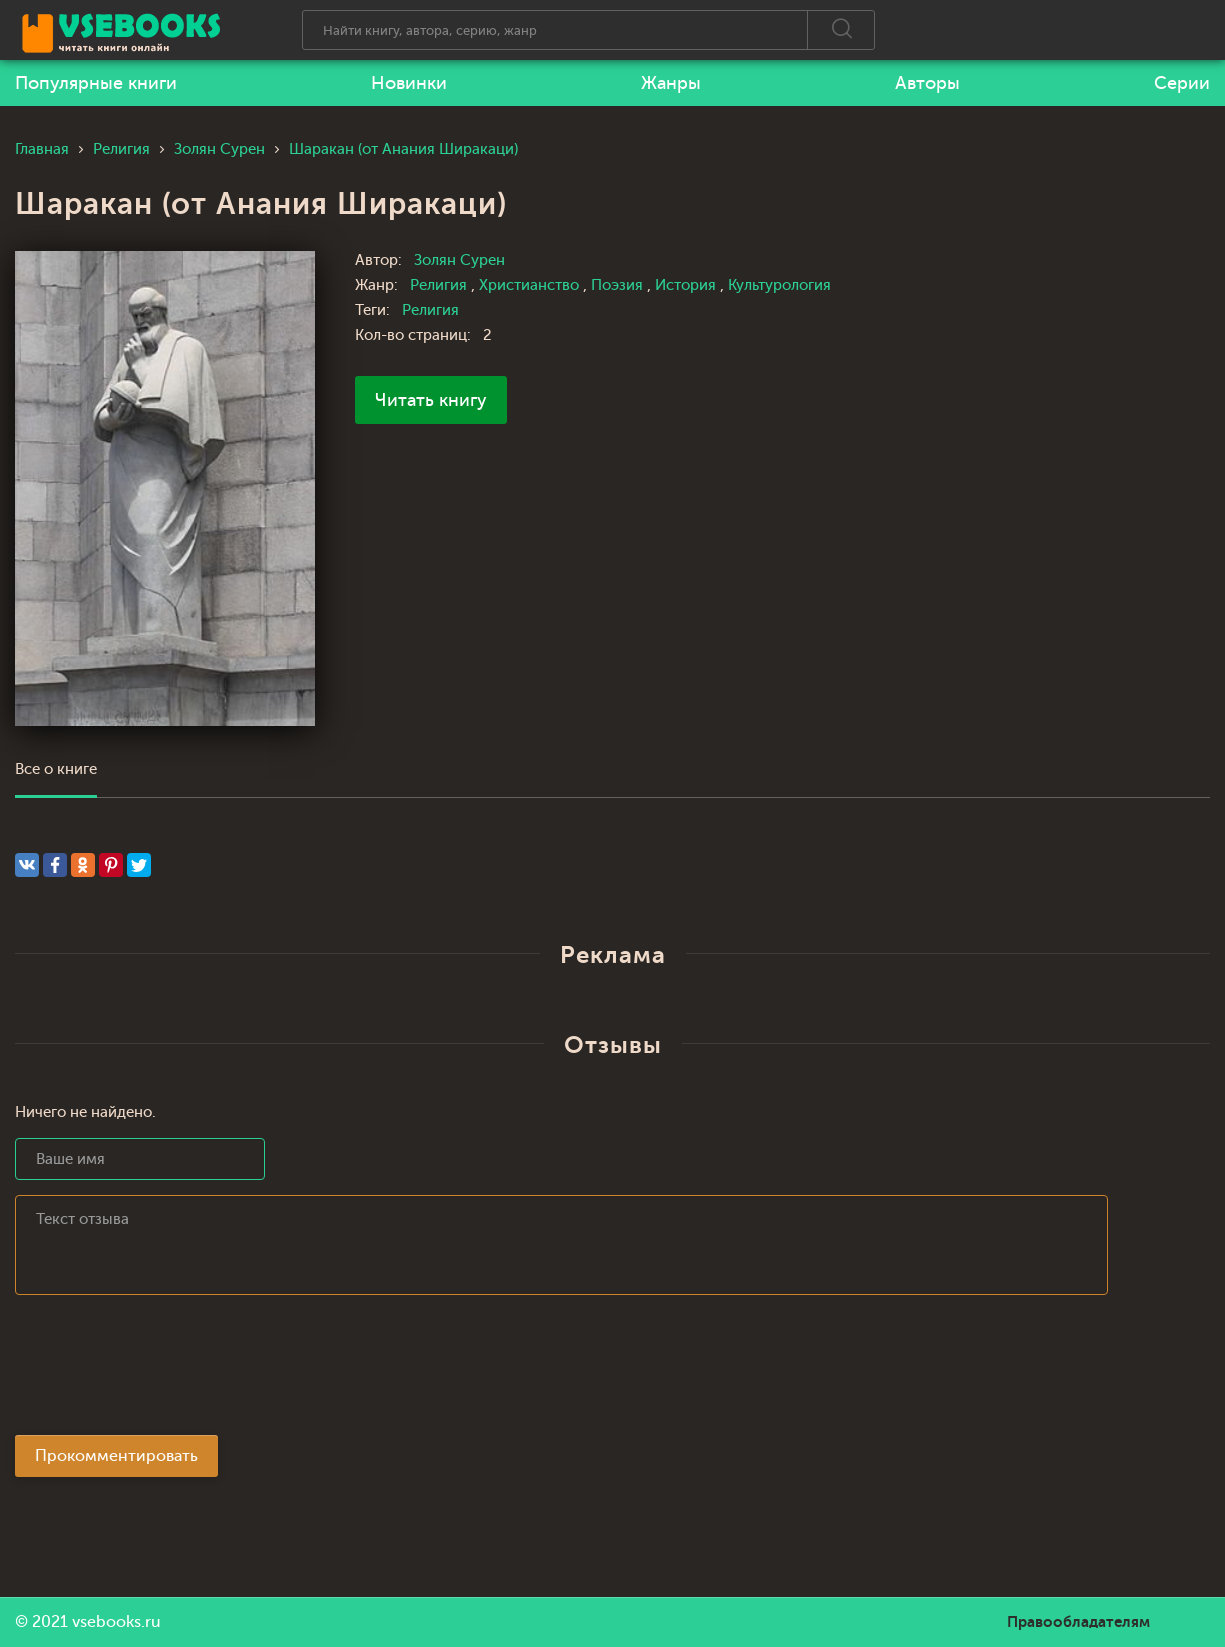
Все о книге (56, 769)
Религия (440, 285)
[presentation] (167, 1371)
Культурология (779, 285)
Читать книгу (431, 400)
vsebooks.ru (116, 1622)
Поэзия (619, 285)
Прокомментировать (116, 1456)
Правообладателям (1078, 1622)
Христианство (531, 285)
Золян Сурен (459, 260)
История (687, 285)
